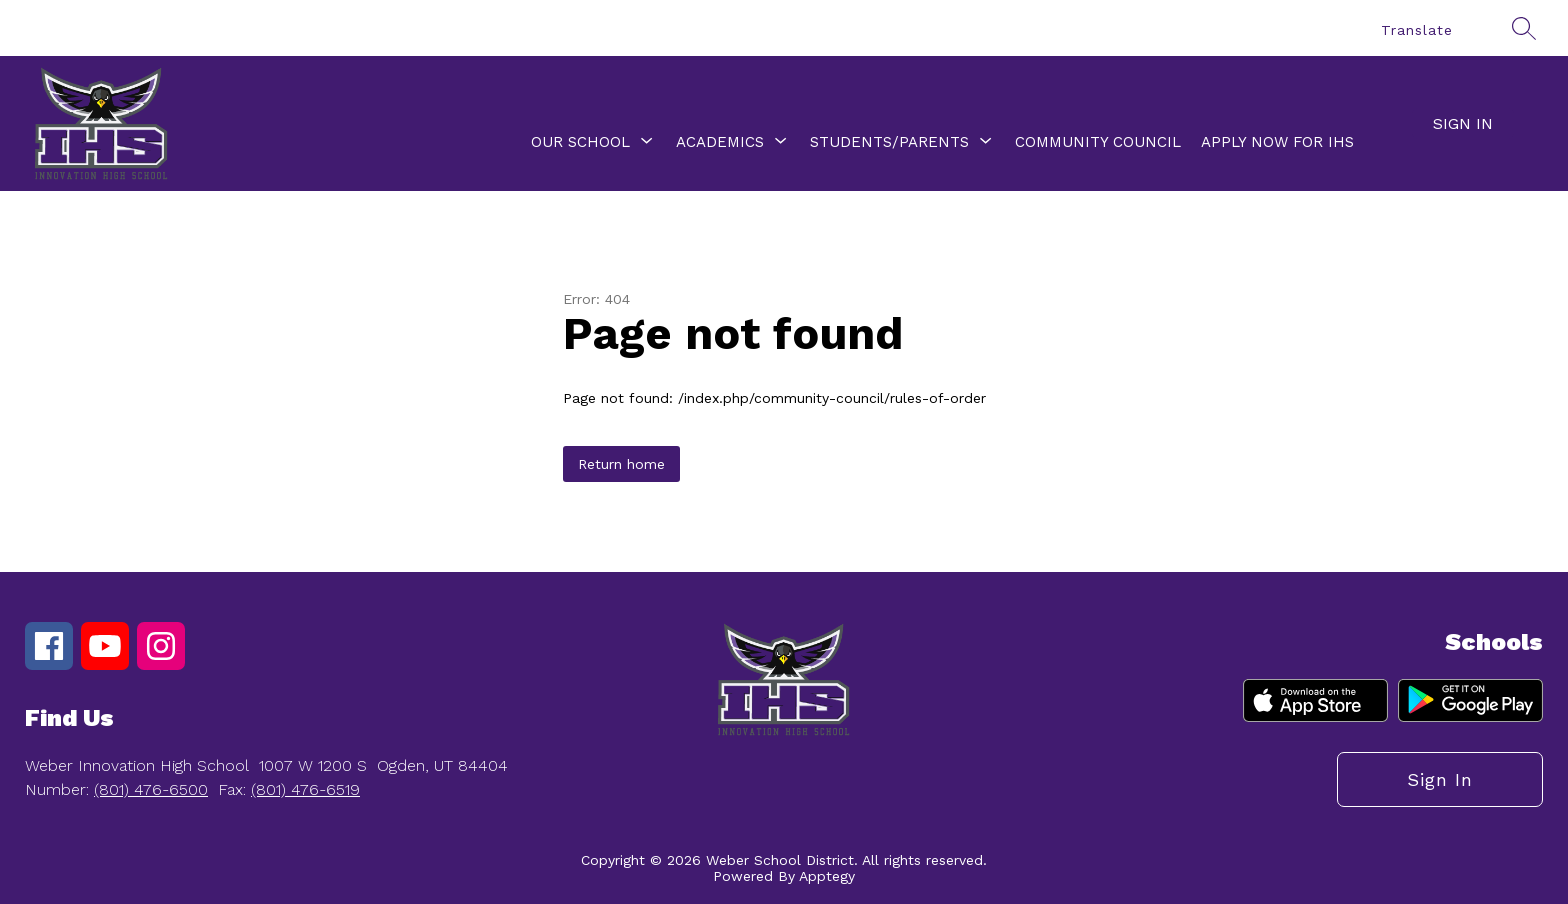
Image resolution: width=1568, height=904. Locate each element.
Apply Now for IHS (1277, 142)
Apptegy (827, 876)
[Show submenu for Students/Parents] (889, 142)
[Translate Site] (1426, 30)
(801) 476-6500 (151, 789)
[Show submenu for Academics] (720, 142)
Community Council (1098, 142)
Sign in (1463, 123)
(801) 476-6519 (305, 789)
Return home (621, 464)
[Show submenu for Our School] (580, 142)
